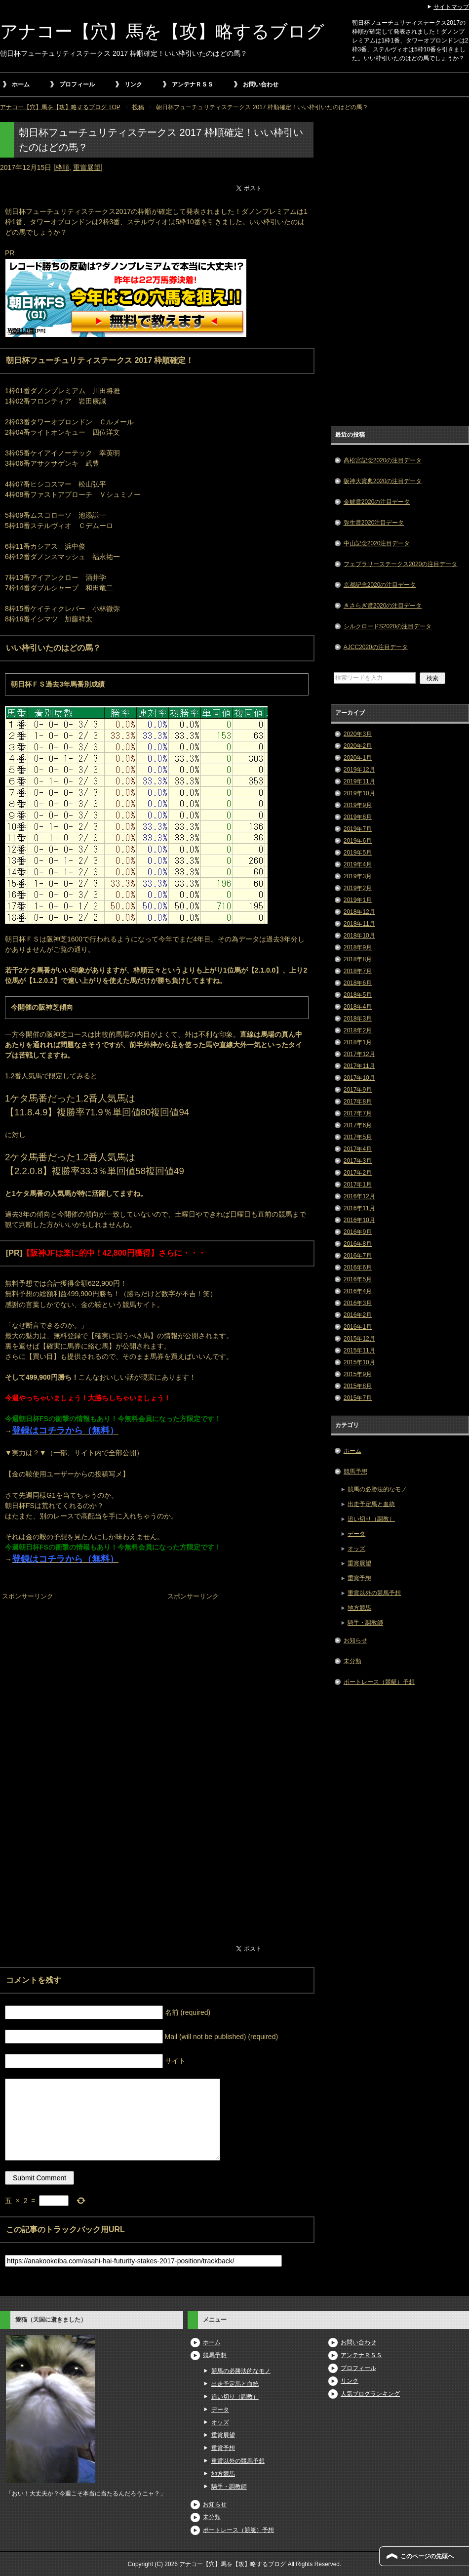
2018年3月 (358, 1018)
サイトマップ (451, 6)
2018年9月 (358, 947)
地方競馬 (359, 1607)
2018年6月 (358, 983)
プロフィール (77, 84)
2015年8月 (358, 1386)
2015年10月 (359, 1362)
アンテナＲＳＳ (192, 84)
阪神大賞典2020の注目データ (383, 481)
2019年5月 (358, 852)
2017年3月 (358, 1160)
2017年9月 (358, 1089)
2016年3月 (358, 1303)
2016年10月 (359, 1220)
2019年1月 (358, 900)
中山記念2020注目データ (377, 543)
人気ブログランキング (370, 2393)
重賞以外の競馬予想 (374, 1593)
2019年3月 (358, 876)
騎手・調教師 (365, 1622)
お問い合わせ (260, 84)
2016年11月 (359, 1208)
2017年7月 (358, 1113)
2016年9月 (358, 1231)
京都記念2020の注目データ (380, 584)
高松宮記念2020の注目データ (383, 460)
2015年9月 (358, 1374)
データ (356, 1533)
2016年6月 (358, 1267)
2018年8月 (358, 959)
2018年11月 (359, 923)
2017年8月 (358, 1101)
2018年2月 (358, 1030)
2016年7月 (358, 1255)
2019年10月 (359, 793)
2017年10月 (359, 1077)
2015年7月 (358, 1397)
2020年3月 (358, 734)
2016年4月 (358, 1291)
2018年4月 (358, 1006)
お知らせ (355, 1640)
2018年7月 (358, 971)
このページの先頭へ (427, 2556)
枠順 (62, 167)
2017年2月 (358, 1172)
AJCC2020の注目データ (376, 647)
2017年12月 (359, 1054)
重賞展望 (87, 167)
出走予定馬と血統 (371, 1504)
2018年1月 (358, 1042)
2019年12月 (359, 769)
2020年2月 (358, 745)
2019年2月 (358, 888)
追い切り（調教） (371, 1518)
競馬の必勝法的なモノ (377, 1489)
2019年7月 (358, 828)
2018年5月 (358, 994)
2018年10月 (359, 935)
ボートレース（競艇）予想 (379, 1681)
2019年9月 (358, 805)
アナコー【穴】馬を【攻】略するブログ (162, 31)
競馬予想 (355, 1471)
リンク (133, 84)
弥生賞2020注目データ (374, 522)
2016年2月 (358, 1314)
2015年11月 (359, 1350)
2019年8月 (358, 817)
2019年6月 (358, 840)
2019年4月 (358, 864)
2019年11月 (359, 781)
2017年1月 (358, 1184)
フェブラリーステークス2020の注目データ (401, 564)
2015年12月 (359, 1338)
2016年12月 (359, 1196)
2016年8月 (358, 1243)
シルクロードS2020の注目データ (388, 626)
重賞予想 (359, 1578)
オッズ (356, 1548)
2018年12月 (359, 911)
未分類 (352, 1661)
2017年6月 (358, 1125)
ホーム (21, 84)
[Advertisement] (74, 1665)
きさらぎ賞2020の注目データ (383, 605)
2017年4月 (358, 1148)
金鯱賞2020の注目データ (377, 501)
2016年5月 (358, 1279)
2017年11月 (359, 1066)
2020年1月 (358, 757)
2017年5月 (358, 1137)
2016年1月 (358, 1326)
